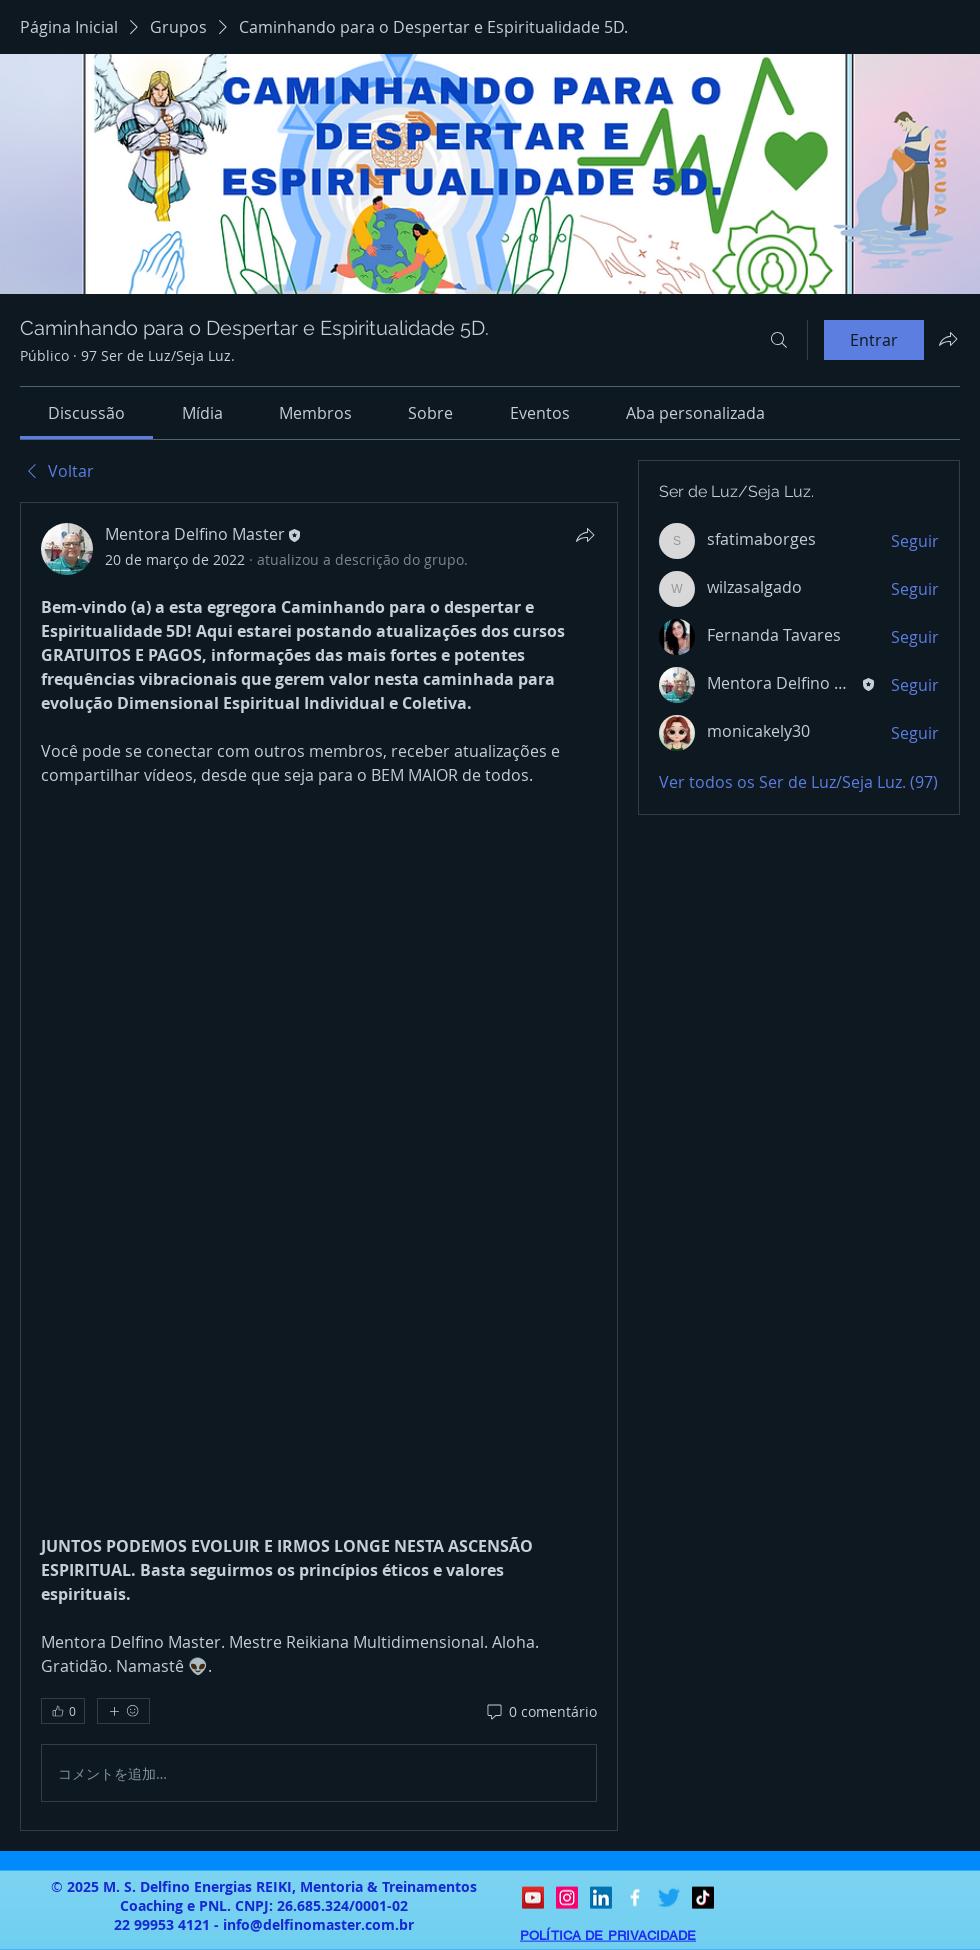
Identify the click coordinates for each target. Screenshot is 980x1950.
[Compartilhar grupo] (948, 339)
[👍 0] (63, 1711)
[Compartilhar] (585, 535)
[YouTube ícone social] (533, 1898)
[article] (319, 1166)
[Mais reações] (123, 1711)
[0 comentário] (540, 1712)
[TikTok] (703, 1898)
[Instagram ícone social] (567, 1898)
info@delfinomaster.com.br (318, 1924)
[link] (86, 413)
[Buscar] (779, 340)
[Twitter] (669, 1898)
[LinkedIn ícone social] (601, 1898)
